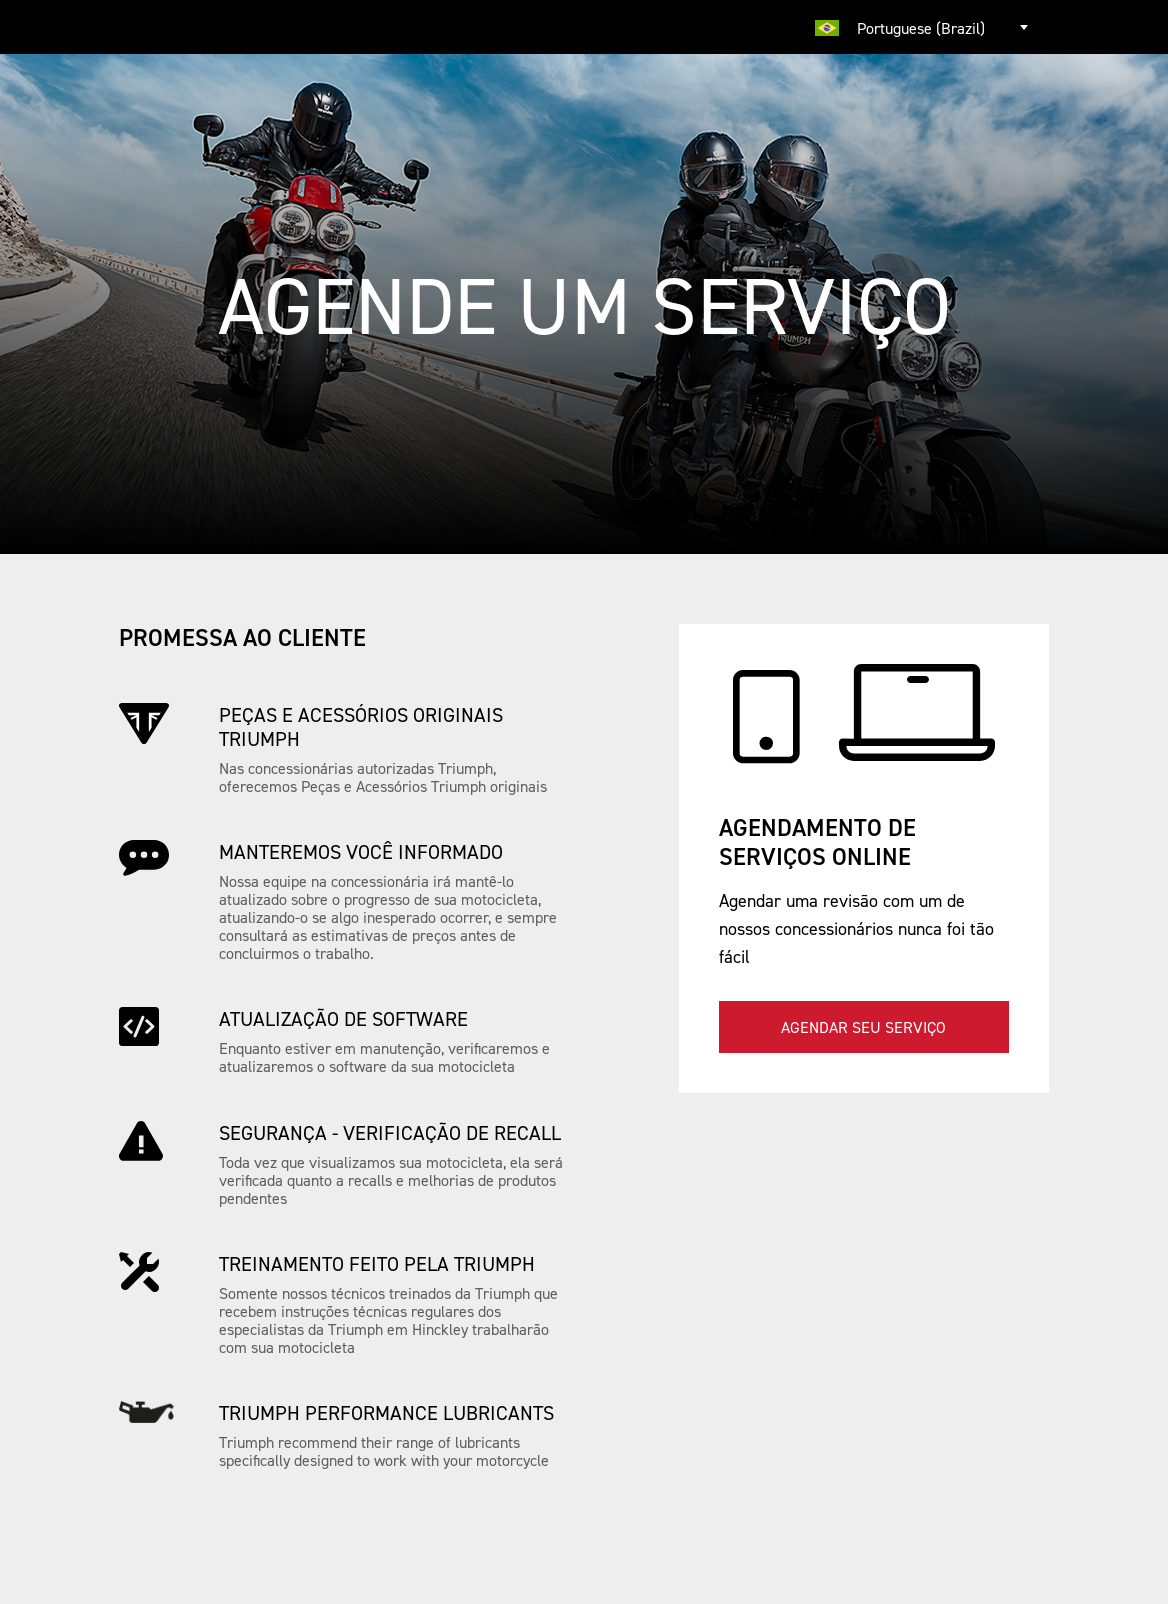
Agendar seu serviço (863, 1027)
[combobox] (924, 27)
